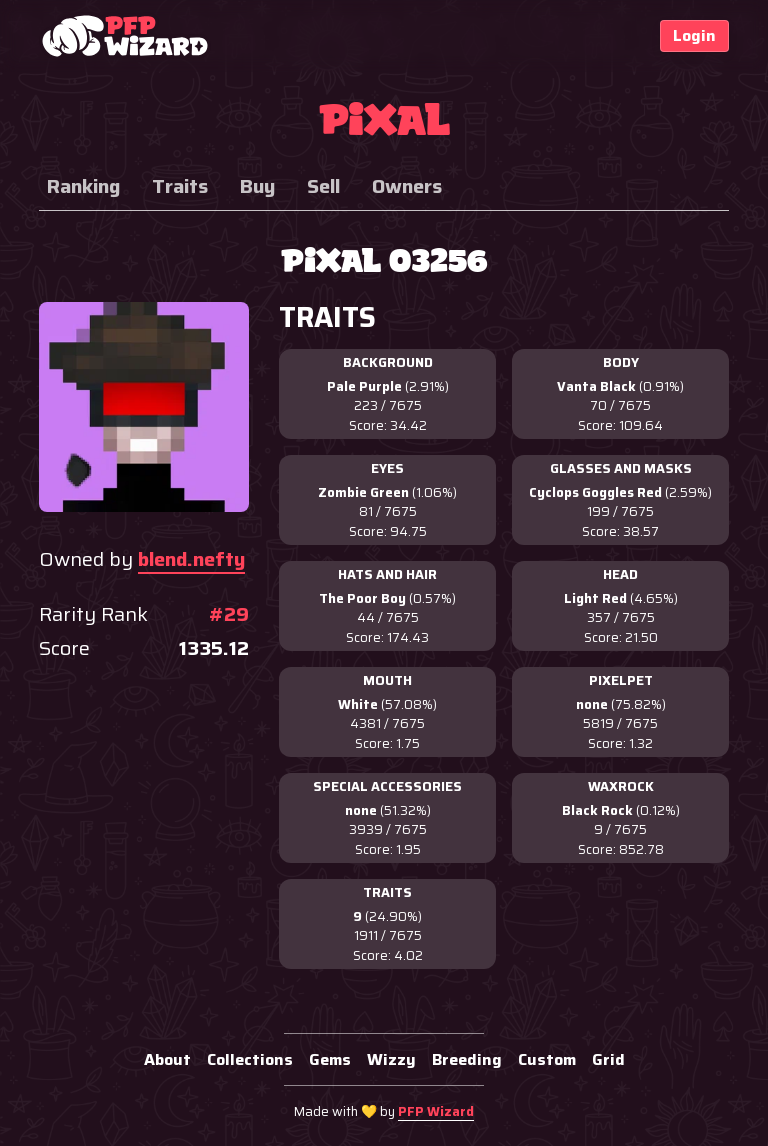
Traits (180, 186)
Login (694, 35)
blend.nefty (191, 559)
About (167, 1059)
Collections (250, 1059)
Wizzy (391, 1059)
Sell (323, 186)
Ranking (83, 186)
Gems (330, 1059)
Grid (608, 1059)
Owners (407, 186)
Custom (547, 1059)
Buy (257, 186)
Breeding (467, 1059)
